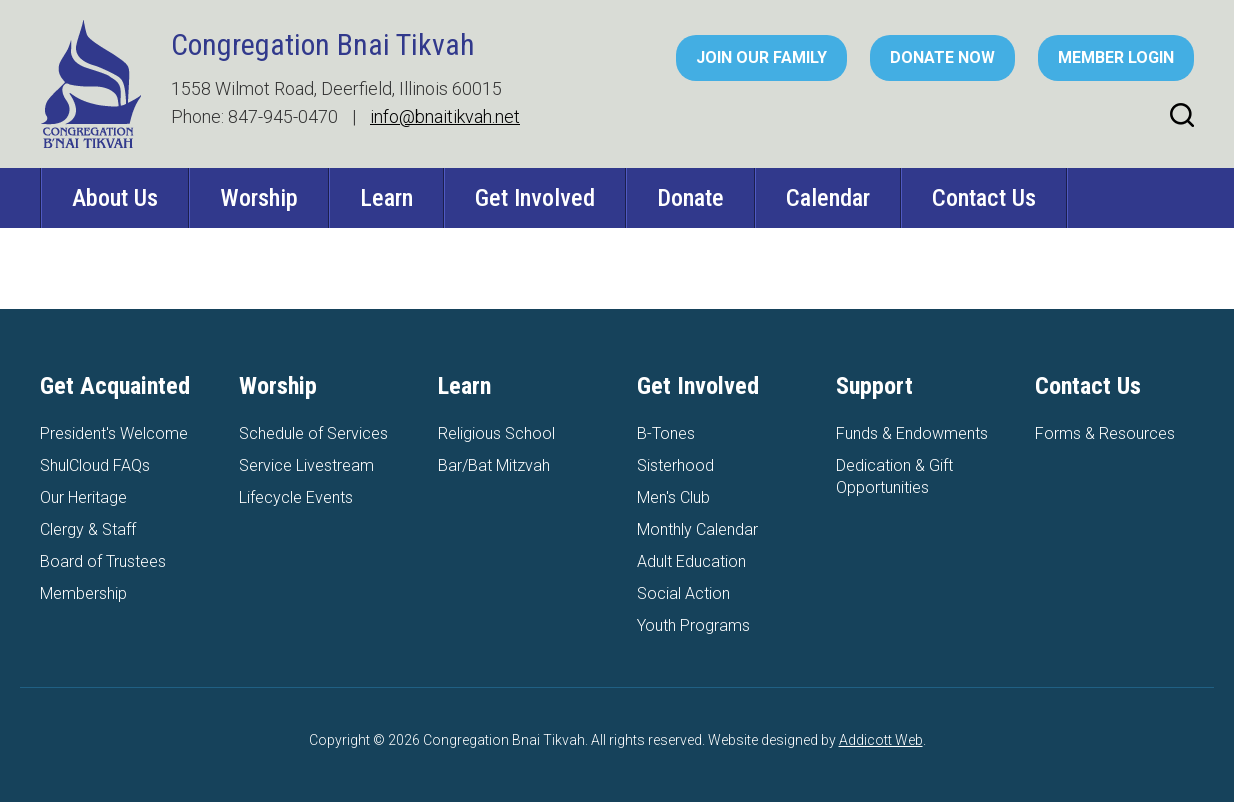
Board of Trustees (103, 561)
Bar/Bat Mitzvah (494, 465)
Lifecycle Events (296, 497)
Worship (259, 198)
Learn (386, 198)
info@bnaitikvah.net (445, 116)
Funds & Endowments (912, 433)
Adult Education (691, 561)
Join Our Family (761, 57)
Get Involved (535, 198)
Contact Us (984, 198)
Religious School (496, 433)
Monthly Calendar (697, 529)
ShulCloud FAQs (95, 465)
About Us (115, 198)
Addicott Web (881, 740)
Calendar (828, 198)
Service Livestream (306, 465)
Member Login (1116, 57)
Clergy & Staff (88, 529)
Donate (690, 198)
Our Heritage (83, 497)
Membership (83, 593)
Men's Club (673, 497)
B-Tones (666, 433)
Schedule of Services (313, 433)
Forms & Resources (1105, 433)
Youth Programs (693, 625)
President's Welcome (114, 433)
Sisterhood (675, 465)
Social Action (683, 593)
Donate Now (942, 57)
